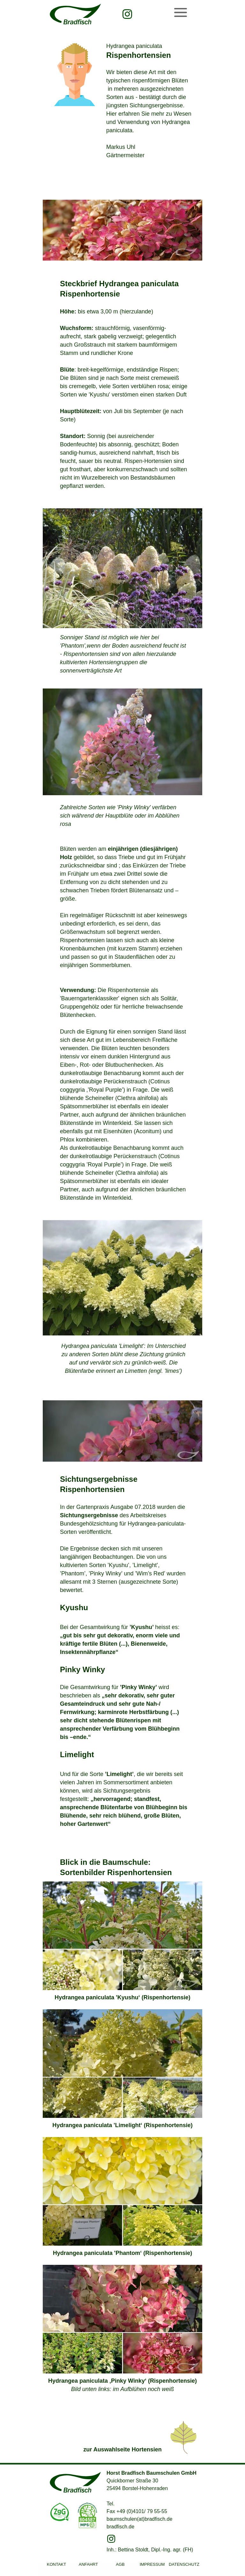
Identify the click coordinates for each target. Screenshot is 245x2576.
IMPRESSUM (152, 2564)
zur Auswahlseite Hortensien (122, 2449)
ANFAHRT (88, 2564)
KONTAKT (56, 2564)
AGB (120, 2564)
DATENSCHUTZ (184, 2564)
